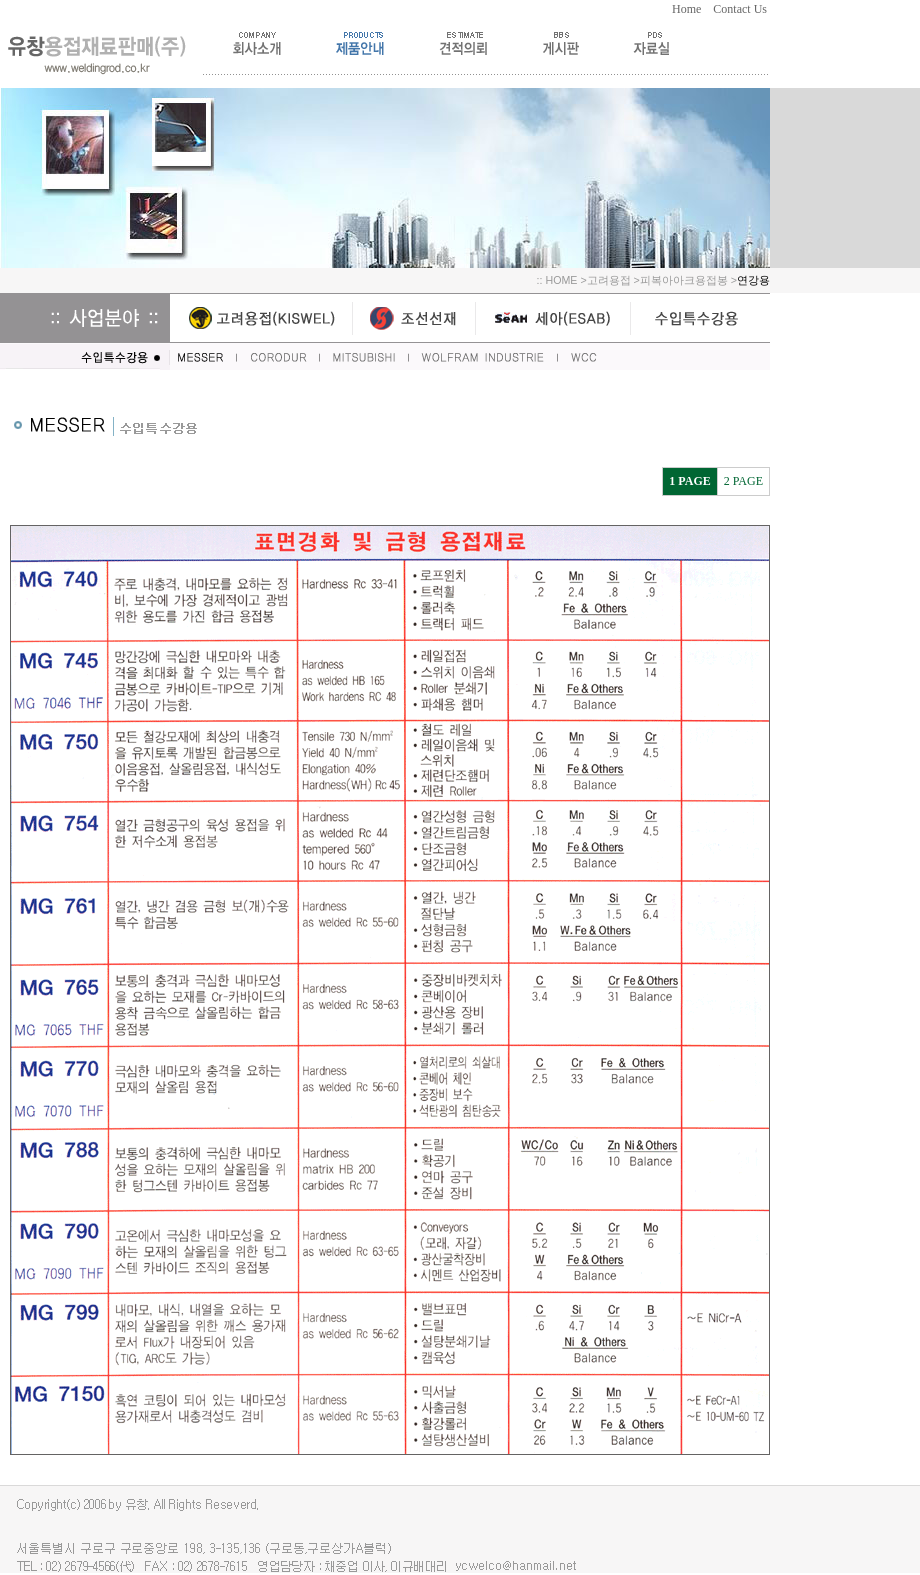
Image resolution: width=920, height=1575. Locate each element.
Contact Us (741, 9)
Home (692, 9)
